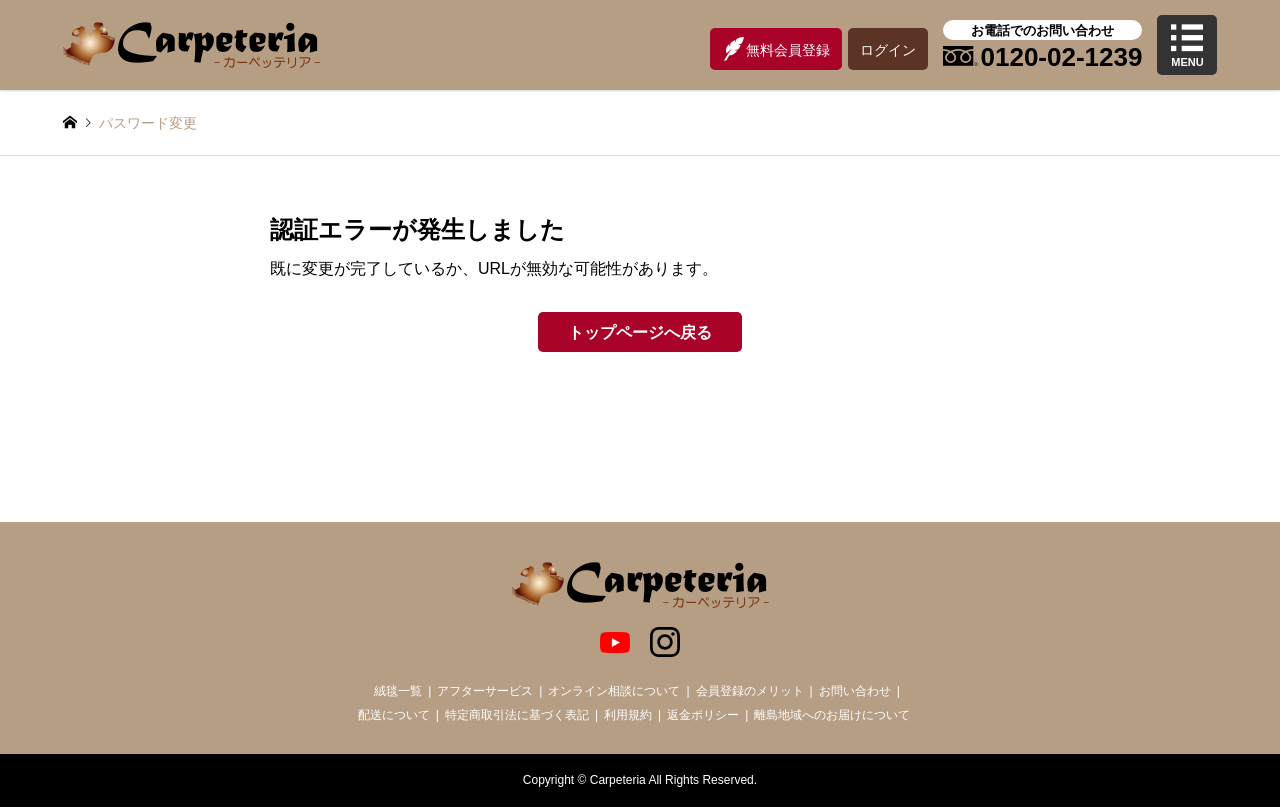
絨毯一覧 (398, 691)
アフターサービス (485, 691)
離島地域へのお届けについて (832, 715)
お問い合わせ (855, 691)
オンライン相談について (614, 691)
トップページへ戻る (640, 332)
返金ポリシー (703, 715)
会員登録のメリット (750, 691)
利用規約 (628, 715)
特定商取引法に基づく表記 (517, 715)
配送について (394, 715)
